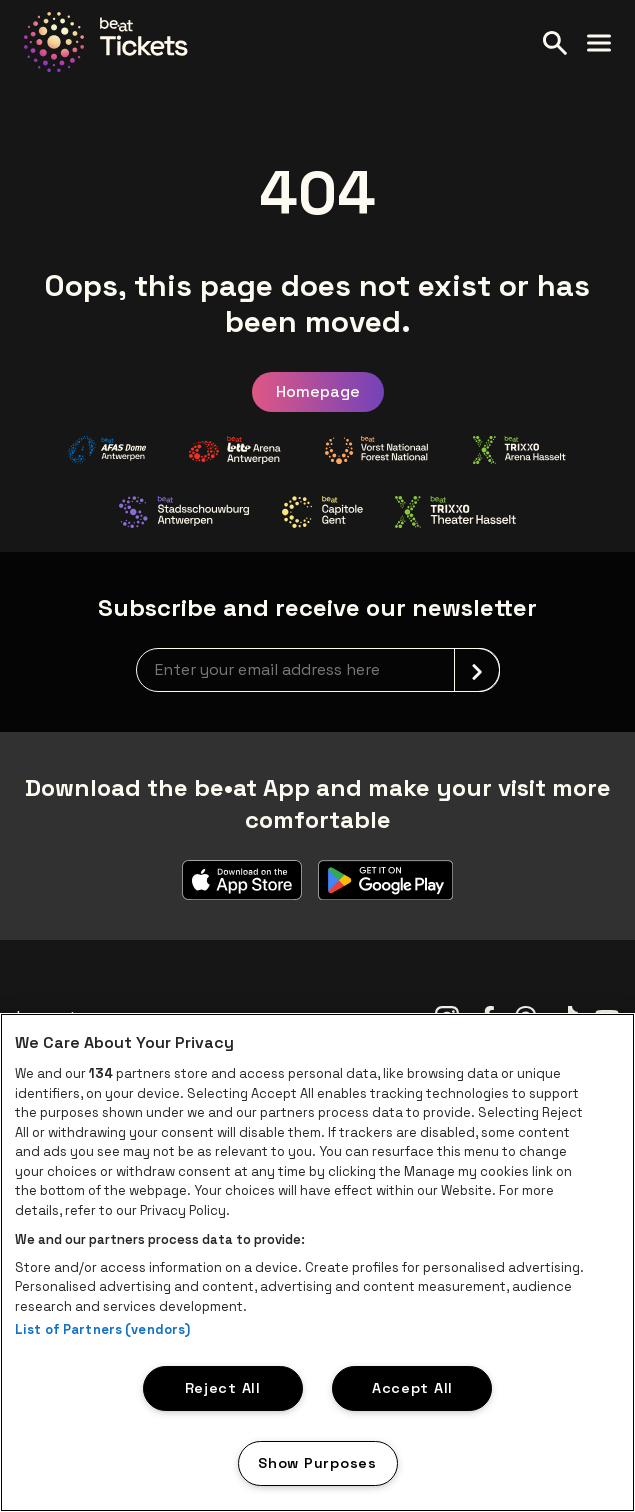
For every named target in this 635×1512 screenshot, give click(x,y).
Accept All (412, 1388)
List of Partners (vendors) (102, 1329)
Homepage (318, 391)
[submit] (477, 670)
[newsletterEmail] (318, 670)
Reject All (223, 1388)
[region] (317, 1262)
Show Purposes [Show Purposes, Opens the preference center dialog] (317, 1463)
